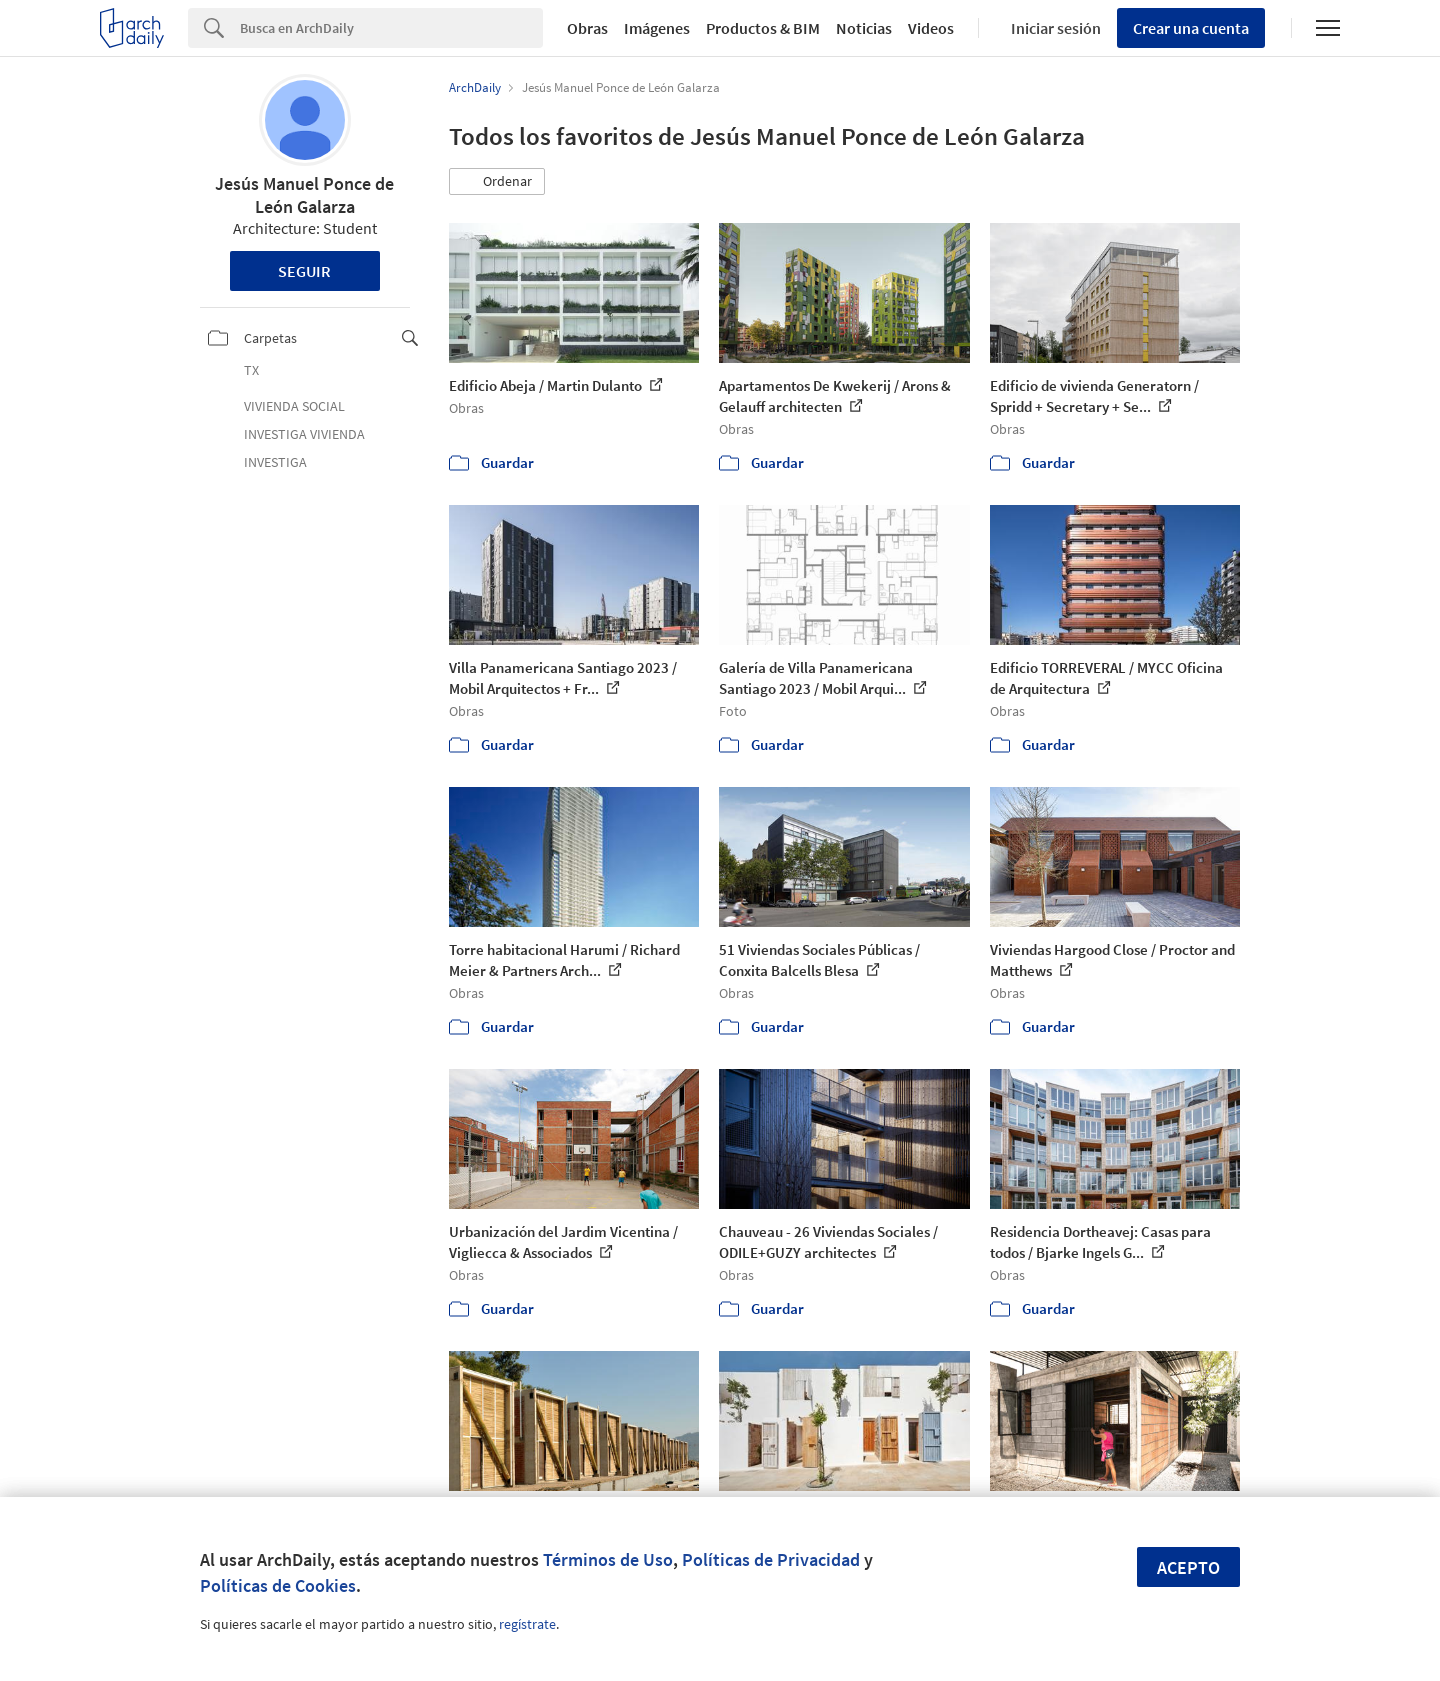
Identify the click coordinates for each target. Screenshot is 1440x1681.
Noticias (864, 28)
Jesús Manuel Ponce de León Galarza (304, 195)
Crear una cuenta (1191, 28)
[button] (497, 182)
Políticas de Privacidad (771, 1559)
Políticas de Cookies (278, 1585)
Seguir (304, 271)
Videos (931, 28)
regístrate (527, 1624)
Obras (587, 28)
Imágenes (657, 28)
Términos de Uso (608, 1559)
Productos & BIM (763, 28)
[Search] (391, 28)
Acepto (1188, 1567)
